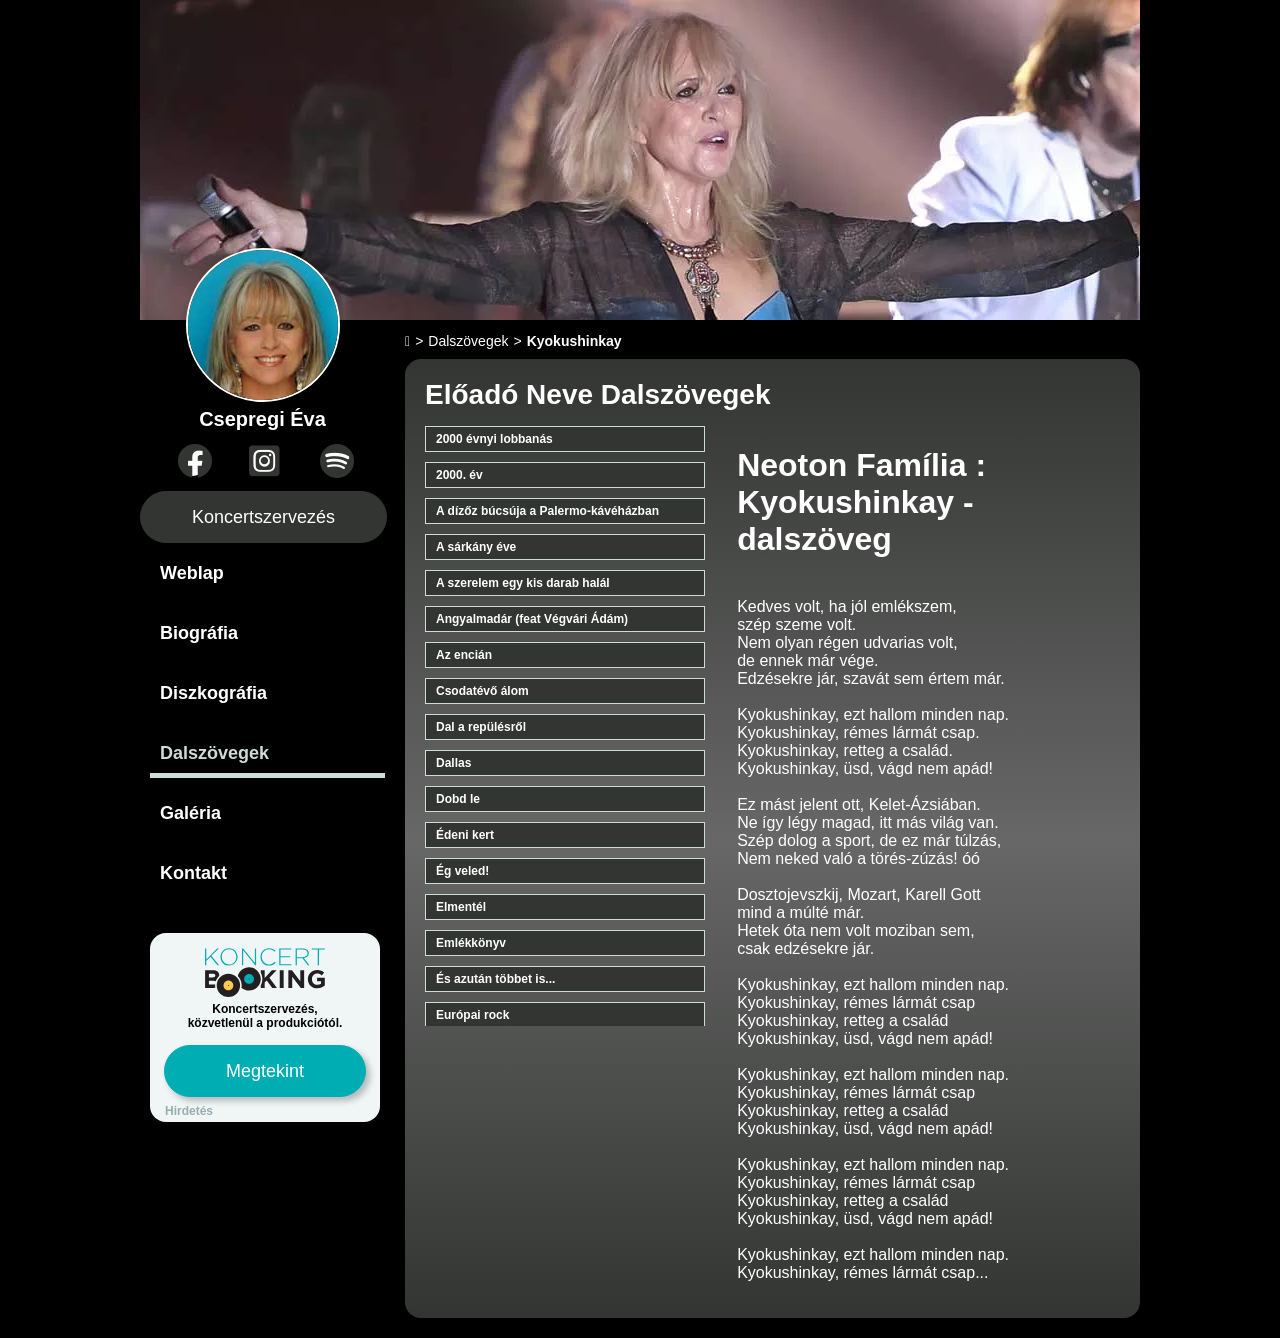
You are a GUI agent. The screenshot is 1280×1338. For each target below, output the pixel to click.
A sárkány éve (476, 547)
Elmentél (461, 907)
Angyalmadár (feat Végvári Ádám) (532, 619)
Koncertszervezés (263, 517)
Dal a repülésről (481, 727)
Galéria (190, 813)
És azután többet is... (495, 979)
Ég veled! (462, 871)
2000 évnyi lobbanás (494, 439)
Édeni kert (465, 835)
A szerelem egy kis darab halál (523, 583)
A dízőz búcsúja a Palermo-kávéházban (547, 511)
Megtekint (265, 1071)
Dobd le (458, 799)
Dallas (453, 763)
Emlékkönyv (471, 943)
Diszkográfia (213, 693)
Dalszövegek (214, 753)
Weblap (192, 573)
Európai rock (472, 1015)
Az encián (464, 655)
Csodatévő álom (482, 691)
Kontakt (193, 873)
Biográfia (199, 633)
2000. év (459, 475)
